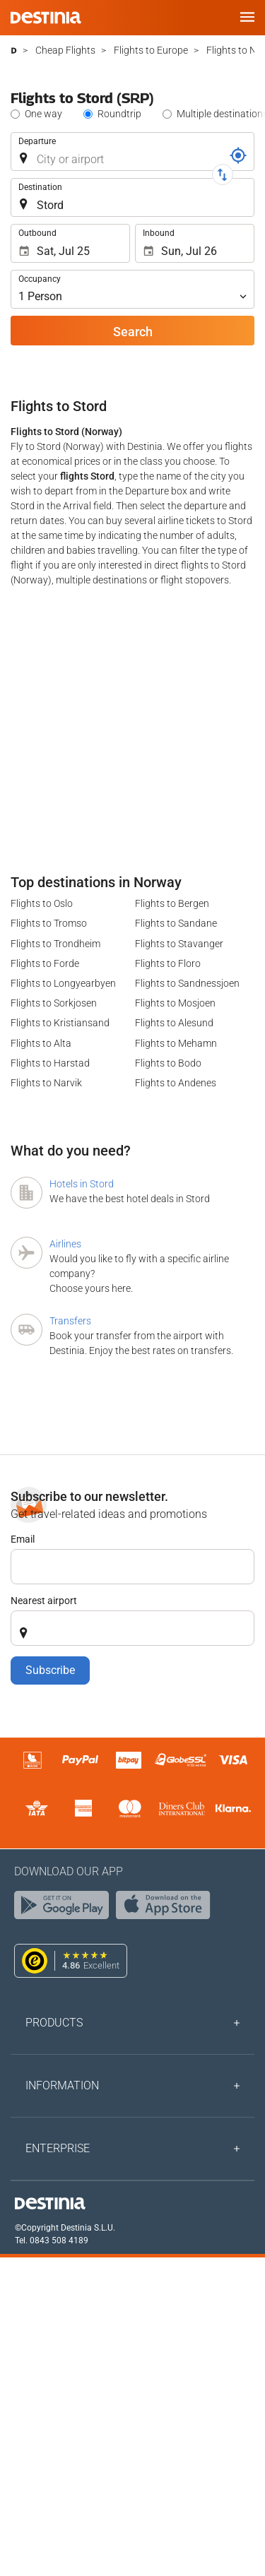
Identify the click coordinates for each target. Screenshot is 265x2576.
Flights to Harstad (50, 1063)
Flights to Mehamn (176, 1043)
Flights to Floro (168, 963)
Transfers (70, 1320)
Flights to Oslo (42, 903)
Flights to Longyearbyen (63, 983)
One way (43, 113)
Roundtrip (119, 113)
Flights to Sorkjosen (54, 1003)
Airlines (65, 1244)
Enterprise (57, 2148)
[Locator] (238, 155)
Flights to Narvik (46, 1082)
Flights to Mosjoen (175, 1003)
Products (54, 2022)
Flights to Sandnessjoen (187, 983)
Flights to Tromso (49, 923)
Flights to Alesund (174, 1022)
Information (62, 2085)
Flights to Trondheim (55, 943)
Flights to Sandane (176, 923)
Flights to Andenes (175, 1082)
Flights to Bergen (172, 903)
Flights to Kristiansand (60, 1022)
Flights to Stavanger (179, 943)
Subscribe (50, 1670)
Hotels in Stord (81, 1183)
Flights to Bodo (168, 1063)
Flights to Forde (45, 963)
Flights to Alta (41, 1043)
